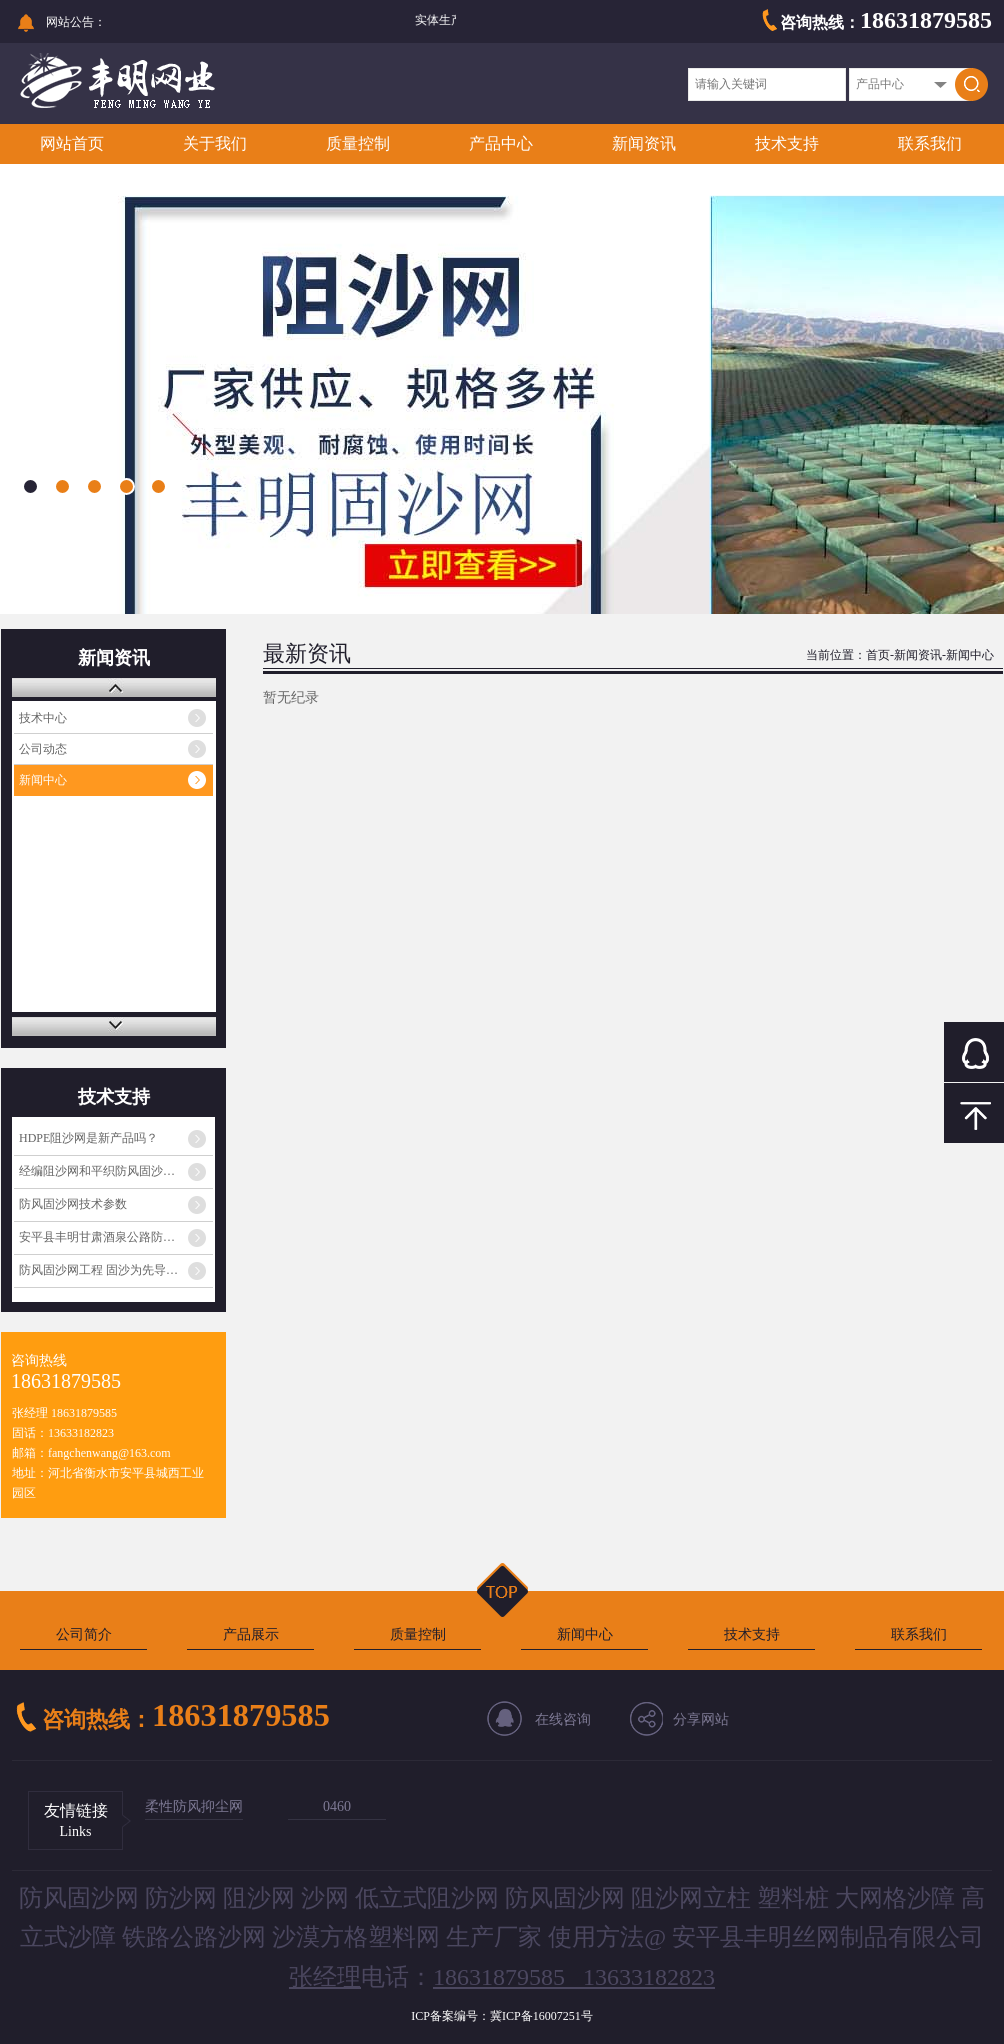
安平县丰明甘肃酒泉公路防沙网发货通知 (116, 1237)
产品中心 (501, 143)
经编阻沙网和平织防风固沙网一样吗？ (116, 1171)
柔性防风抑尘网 (194, 1806)
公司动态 (43, 749)
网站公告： (76, 22)
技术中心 (43, 718)
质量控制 (358, 143)
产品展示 (251, 1634)
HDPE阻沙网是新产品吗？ (88, 1138)
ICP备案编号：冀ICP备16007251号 (501, 2016)
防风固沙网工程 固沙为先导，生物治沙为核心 (116, 1270)
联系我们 (930, 143)
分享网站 (701, 1719)
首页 (878, 655)
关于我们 (215, 143)
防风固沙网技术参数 (73, 1204)
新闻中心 (43, 780)
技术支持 (787, 143)
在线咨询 (563, 1719)
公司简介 (84, 1634)
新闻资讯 (644, 143)
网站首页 (72, 143)
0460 (337, 1806)
